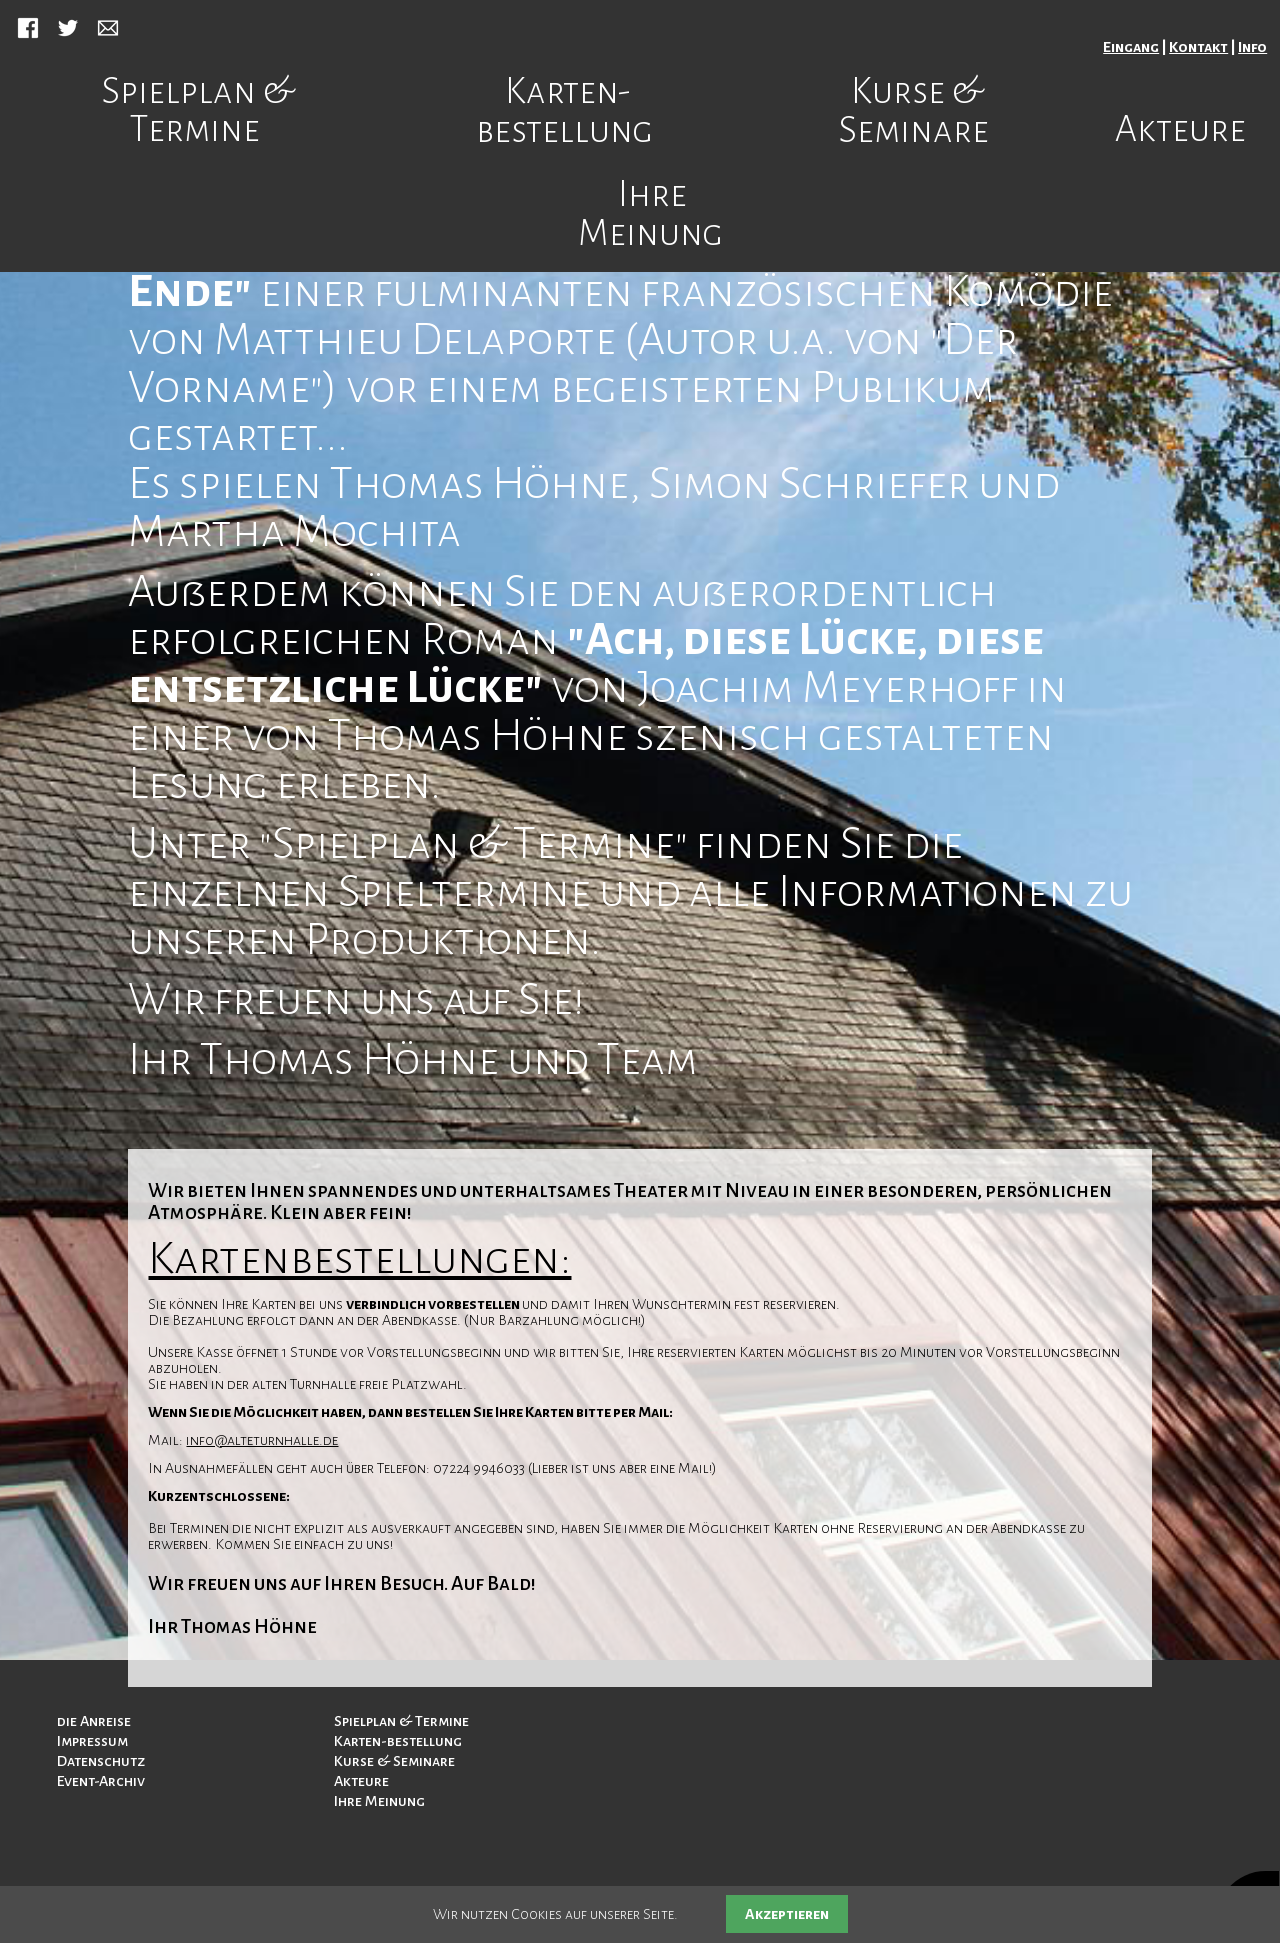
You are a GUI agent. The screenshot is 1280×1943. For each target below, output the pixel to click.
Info (1252, 47)
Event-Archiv (101, 1781)
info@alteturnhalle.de (262, 1440)
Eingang (1131, 47)
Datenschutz (101, 1761)
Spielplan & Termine (198, 111)
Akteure (1180, 130)
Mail (108, 28)
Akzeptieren (787, 1914)
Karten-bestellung (564, 111)
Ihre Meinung (650, 214)
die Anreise (94, 1721)
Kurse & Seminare (914, 111)
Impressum (92, 1741)
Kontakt (1198, 47)
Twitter (68, 28)
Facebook (28, 28)
